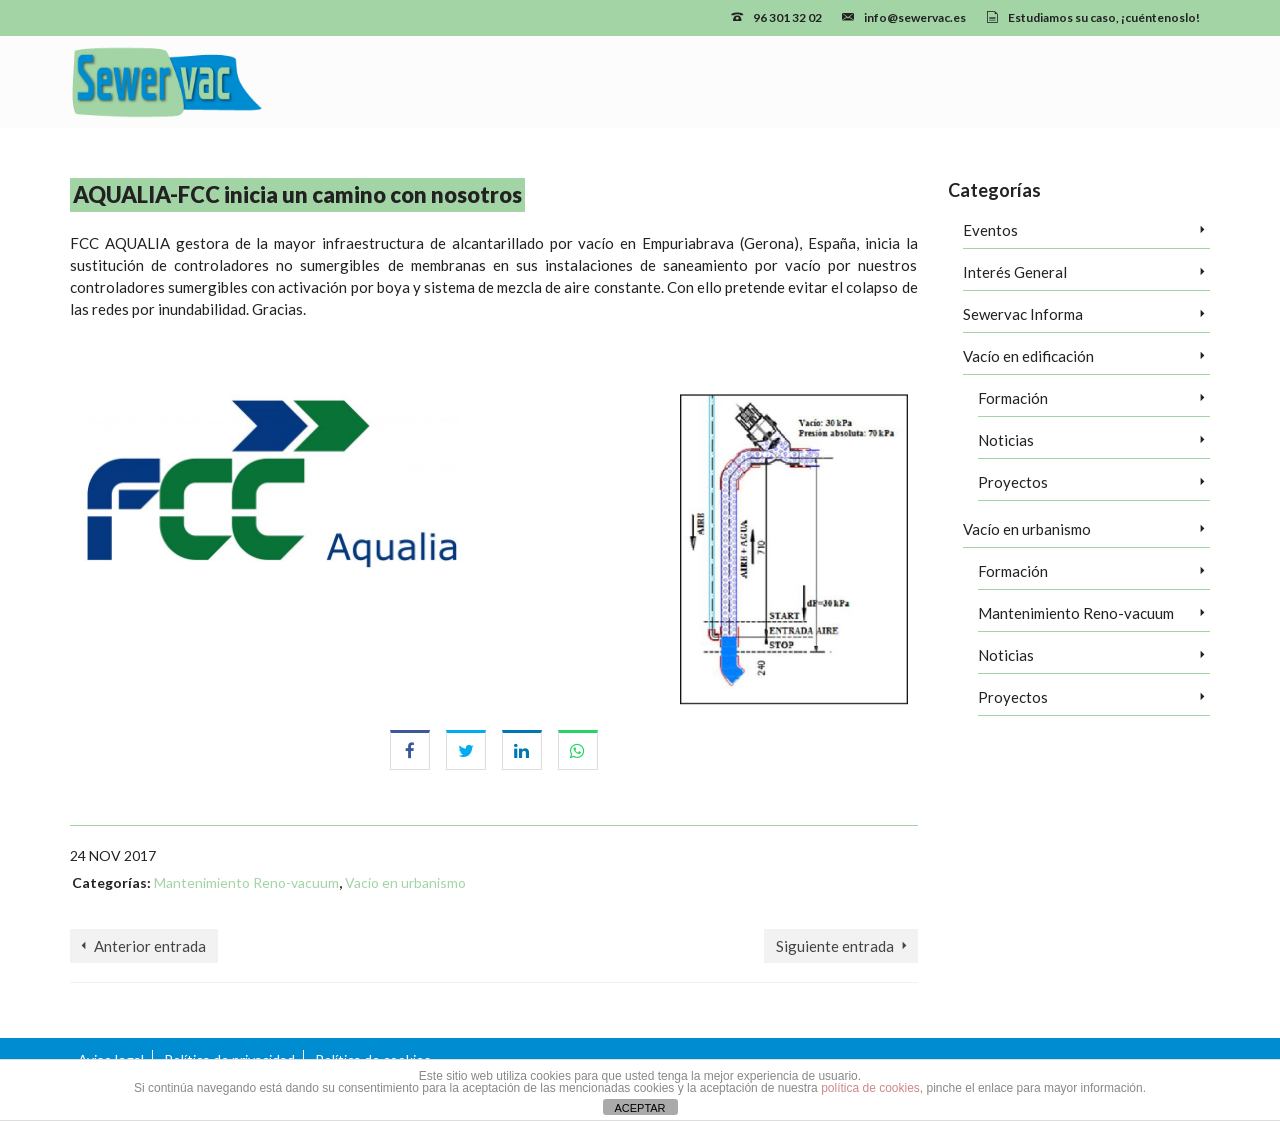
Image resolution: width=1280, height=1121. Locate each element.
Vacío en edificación (1028, 356)
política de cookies (870, 1088)
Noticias (1006, 440)
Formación (1013, 398)
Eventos (990, 230)
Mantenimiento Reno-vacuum (246, 882)
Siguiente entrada (835, 946)
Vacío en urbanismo (405, 882)
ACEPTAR (639, 1108)
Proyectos (1013, 482)
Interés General (1015, 272)
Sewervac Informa (1023, 314)
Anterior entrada (150, 946)
